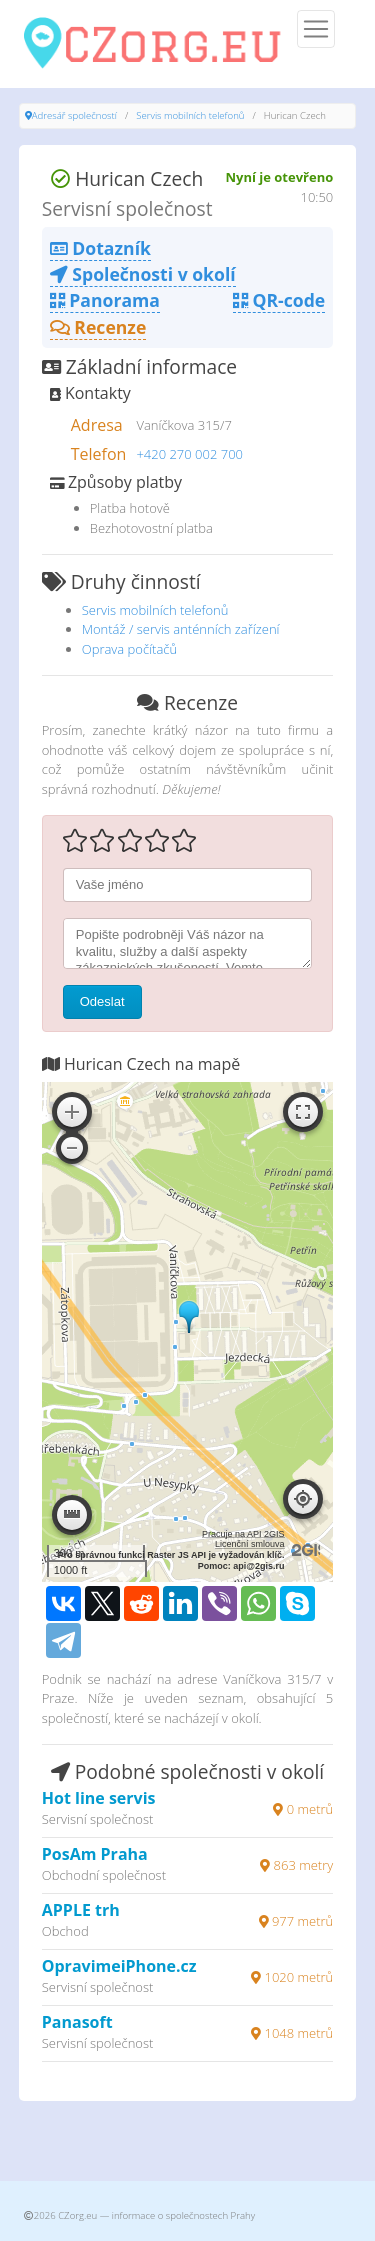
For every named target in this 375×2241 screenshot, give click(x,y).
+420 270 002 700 (189, 454)
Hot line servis (99, 1798)
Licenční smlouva (250, 1544)
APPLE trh (81, 1910)
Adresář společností (74, 115)
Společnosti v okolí (143, 274)
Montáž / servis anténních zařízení (181, 629)
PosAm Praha (95, 1854)
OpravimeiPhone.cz (119, 1966)
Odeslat (102, 1001)
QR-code (279, 300)
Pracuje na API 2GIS (243, 1534)
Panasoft (77, 2022)
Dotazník (100, 248)
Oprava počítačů (129, 649)
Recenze (98, 327)
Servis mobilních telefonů (190, 115)
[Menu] (316, 29)
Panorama (105, 300)
